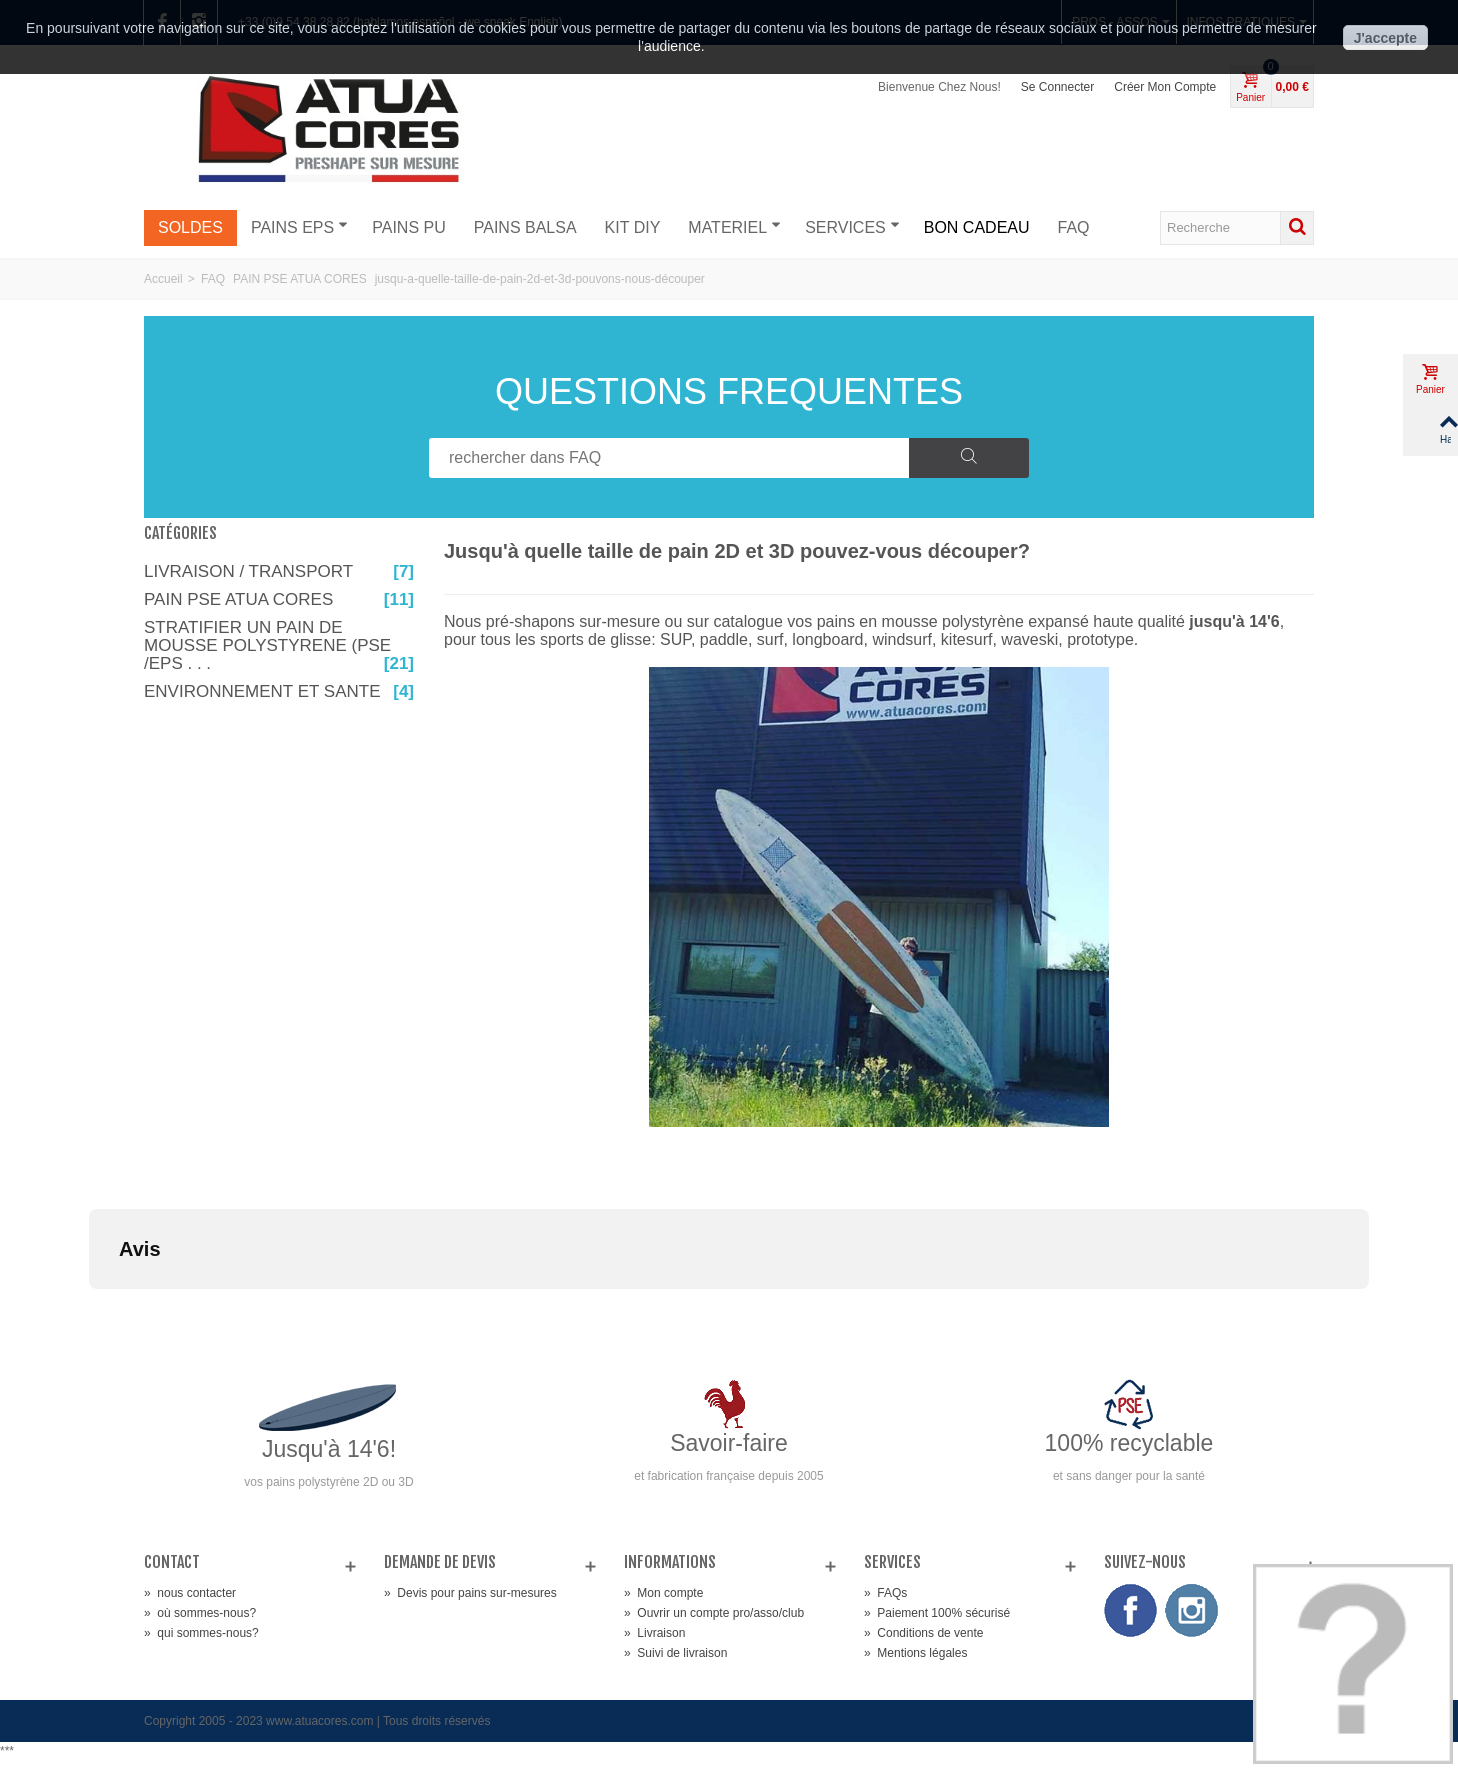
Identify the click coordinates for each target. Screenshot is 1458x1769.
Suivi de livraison (675, 1653)
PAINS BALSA (525, 227)
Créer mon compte (1165, 87)
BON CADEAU (977, 227)
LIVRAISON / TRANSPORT (279, 572)
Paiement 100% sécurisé (937, 1613)
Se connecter (1057, 87)
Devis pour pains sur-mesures (470, 1593)
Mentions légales (915, 1653)
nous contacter (190, 1593)
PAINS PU (409, 227)
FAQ (1074, 227)
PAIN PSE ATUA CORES (279, 600)
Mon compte (663, 1593)
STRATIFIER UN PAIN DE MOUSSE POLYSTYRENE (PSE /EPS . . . (279, 646)
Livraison (654, 1633)
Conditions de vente (923, 1633)
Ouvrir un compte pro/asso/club (714, 1613)
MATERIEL (734, 227)
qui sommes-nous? (201, 1633)
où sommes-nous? (200, 1613)
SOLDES (190, 227)
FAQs (885, 1593)
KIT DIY (633, 227)
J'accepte (1385, 38)
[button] (89, 1309)
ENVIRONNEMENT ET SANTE (279, 692)
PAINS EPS (299, 227)
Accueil (163, 279)
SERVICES (852, 227)
